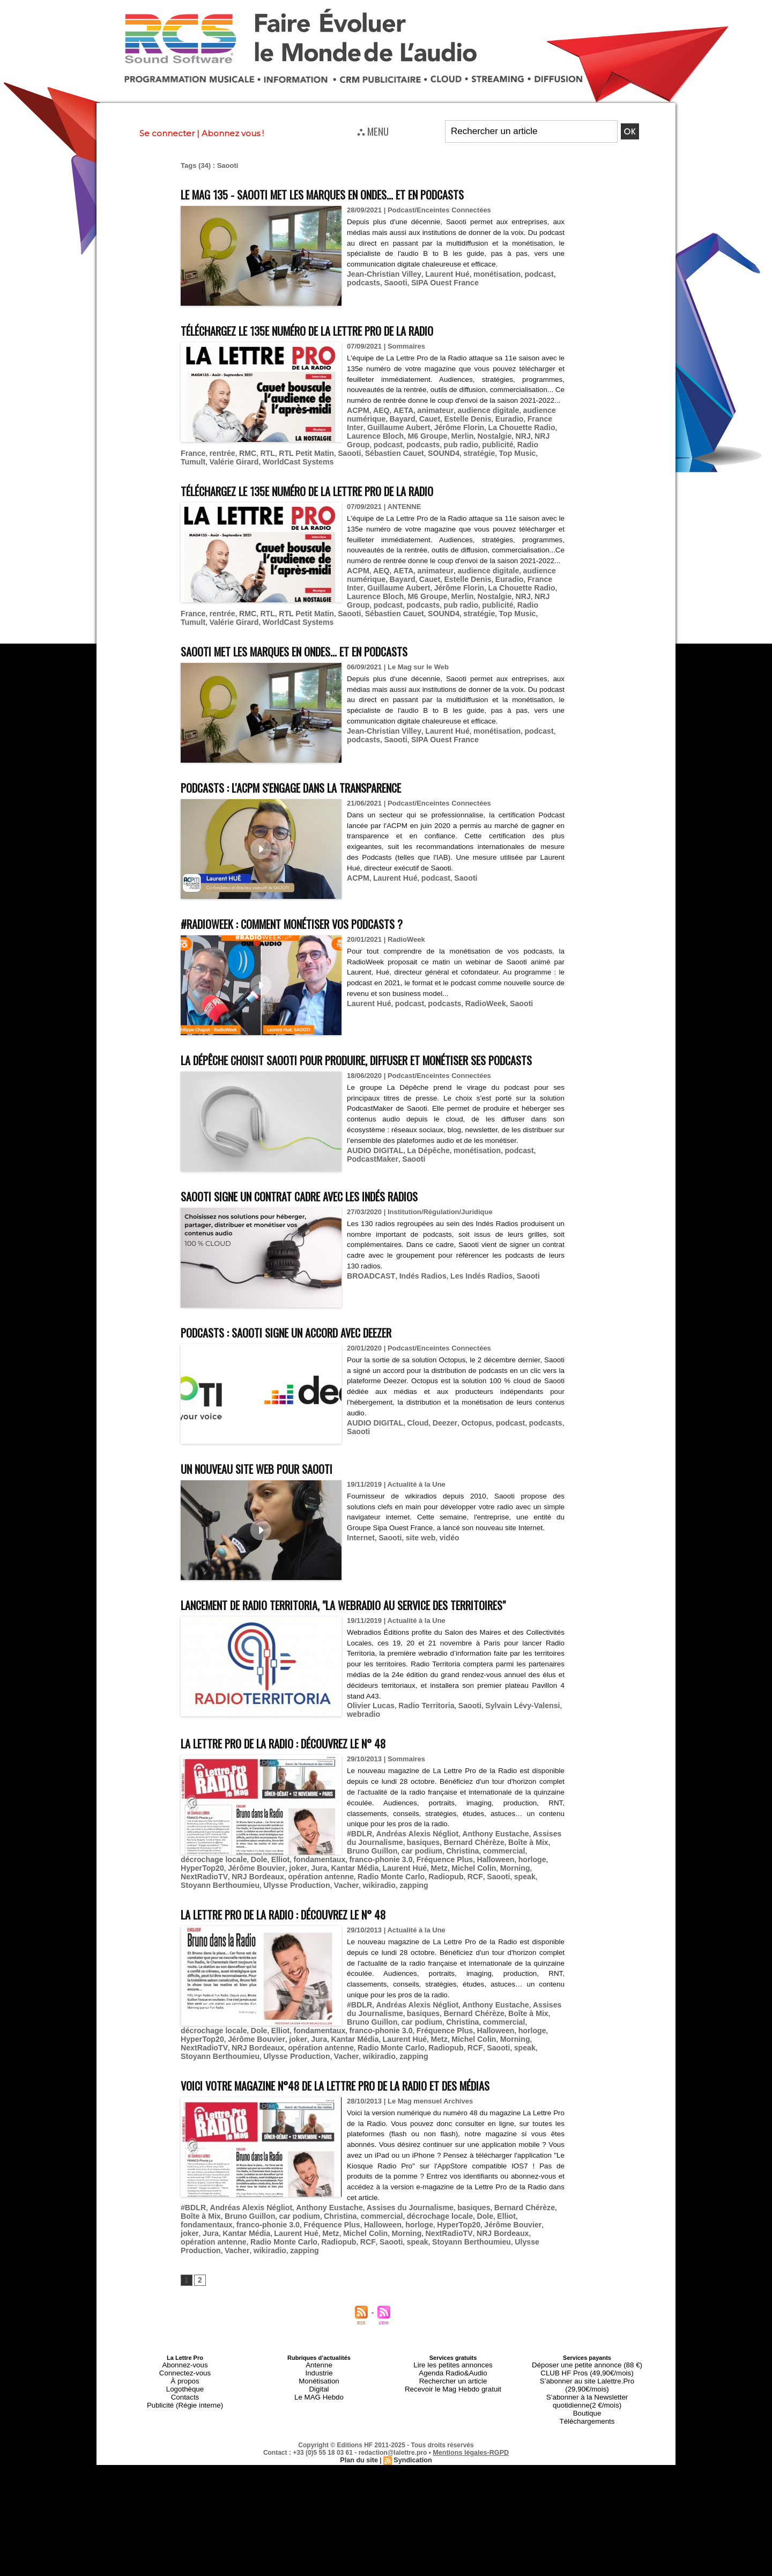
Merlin (421, 444)
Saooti (392, 281)
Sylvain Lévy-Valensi (509, 1741)
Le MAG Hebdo (319, 2423)
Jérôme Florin (432, 436)
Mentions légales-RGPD (471, 2467)
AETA (399, 420)
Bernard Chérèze (453, 1875)
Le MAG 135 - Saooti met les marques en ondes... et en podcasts (357, 193)
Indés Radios (416, 1291)
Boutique (586, 2430)
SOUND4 (195, 460)
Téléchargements (587, 2436)
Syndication (412, 2474)
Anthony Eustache (483, 1867)
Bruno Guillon (219, 2260)
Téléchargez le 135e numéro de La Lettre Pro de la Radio (341, 329)
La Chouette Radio (489, 436)
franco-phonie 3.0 (467, 1891)
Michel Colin (519, 1899)
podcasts (362, 281)
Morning (194, 1907)
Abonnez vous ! (233, 133)
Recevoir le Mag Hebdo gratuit (453, 2417)
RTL (385, 452)
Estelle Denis (458, 428)
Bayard (398, 428)
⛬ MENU (373, 130)
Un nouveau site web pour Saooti (274, 1484)
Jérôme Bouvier (318, 1899)
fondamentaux (410, 1891)
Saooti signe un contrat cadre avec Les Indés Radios (330, 1211)
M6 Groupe (388, 444)
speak (529, 1907)
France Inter (534, 428)
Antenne (319, 2398)
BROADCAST (369, 1291)
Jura (375, 1899)
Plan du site (360, 2474)
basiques (407, 1875)
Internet (360, 1553)
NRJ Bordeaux (282, 1907)
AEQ (378, 420)
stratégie (227, 460)
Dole (354, 1891)
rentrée (343, 452)
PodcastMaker (370, 1174)
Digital (319, 2417)
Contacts (184, 2423)
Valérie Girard (334, 460)
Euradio (497, 428)
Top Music (263, 460)
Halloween (198, 1899)
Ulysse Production (287, 1915)
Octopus (466, 1438)
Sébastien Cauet (503, 452)
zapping (395, 1915)
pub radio (231, 452)
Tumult (295, 460)
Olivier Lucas (369, 1741)
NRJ (477, 444)
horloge (232, 1899)
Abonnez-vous (185, 2398)
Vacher (333, 1915)
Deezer (437, 1438)
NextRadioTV (233, 1907)
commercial (469, 1883)
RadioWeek (475, 999)
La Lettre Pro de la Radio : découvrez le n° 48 (310, 1777)
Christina (431, 1883)
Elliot (374, 1891)
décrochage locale (523, 1883)
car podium (393, 1883)
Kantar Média (409, 1899)
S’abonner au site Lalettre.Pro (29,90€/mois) (587, 2411)
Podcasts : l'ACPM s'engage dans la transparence (319, 783)
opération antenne (340, 1907)
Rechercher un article (453, 2411)
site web (415, 1553)
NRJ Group (506, 444)
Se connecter (167, 133)
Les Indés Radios (470, 1291)
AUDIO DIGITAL (373, 1166)
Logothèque (185, 2417)
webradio (362, 1749)
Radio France (305, 452)
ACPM (357, 420)
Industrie (319, 2404)
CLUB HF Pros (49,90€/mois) (586, 2404)
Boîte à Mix (504, 1875)
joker (356, 1899)
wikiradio (363, 1915)
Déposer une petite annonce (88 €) (587, 2398)
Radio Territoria (420, 1741)
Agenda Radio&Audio (453, 2404)
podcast (523, 273)
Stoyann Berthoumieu (217, 1915)
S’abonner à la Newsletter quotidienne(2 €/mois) (587, 2420)
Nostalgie (450, 444)
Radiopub (456, 1907)
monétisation (485, 273)
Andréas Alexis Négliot (411, 1867)
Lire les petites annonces (453, 2398)
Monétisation (319, 2411)
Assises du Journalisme (392, 2252)
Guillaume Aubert (376, 436)
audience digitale (477, 420)
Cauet (423, 428)
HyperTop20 (268, 1899)
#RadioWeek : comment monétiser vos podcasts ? (320, 919)
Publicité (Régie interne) (184, 2430)
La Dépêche (422, 1166)
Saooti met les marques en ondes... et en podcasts (322, 646)
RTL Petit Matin (421, 452)
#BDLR (358, 1867)
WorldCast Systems (393, 460)
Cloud (412, 1438)
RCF (482, 1907)
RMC (367, 452)
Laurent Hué (439, 273)
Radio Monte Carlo (405, 1907)
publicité (265, 452)
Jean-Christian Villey (381, 273)
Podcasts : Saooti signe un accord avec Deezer (312, 1347)
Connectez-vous (185, 2404)
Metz (487, 1899)
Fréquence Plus (526, 1891)
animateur (428, 420)
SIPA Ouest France (437, 281)
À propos (185, 2411)
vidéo (442, 1553)
